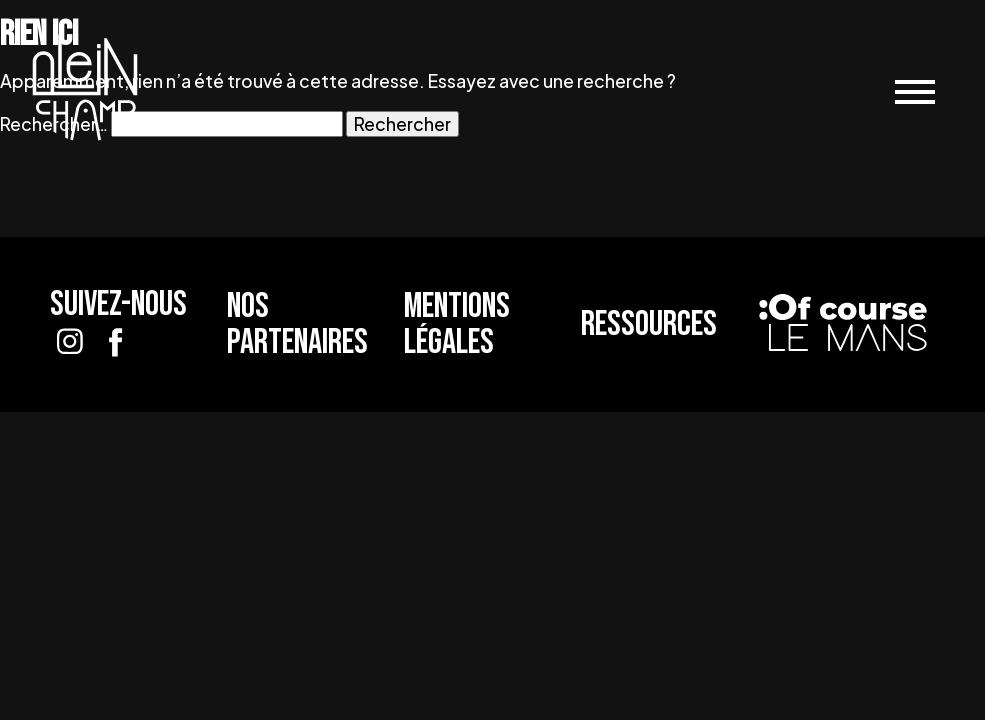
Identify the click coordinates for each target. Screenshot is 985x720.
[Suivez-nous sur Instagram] (70, 342)
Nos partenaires (297, 324)
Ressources (649, 324)
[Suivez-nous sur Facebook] (116, 342)
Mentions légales (457, 324)
